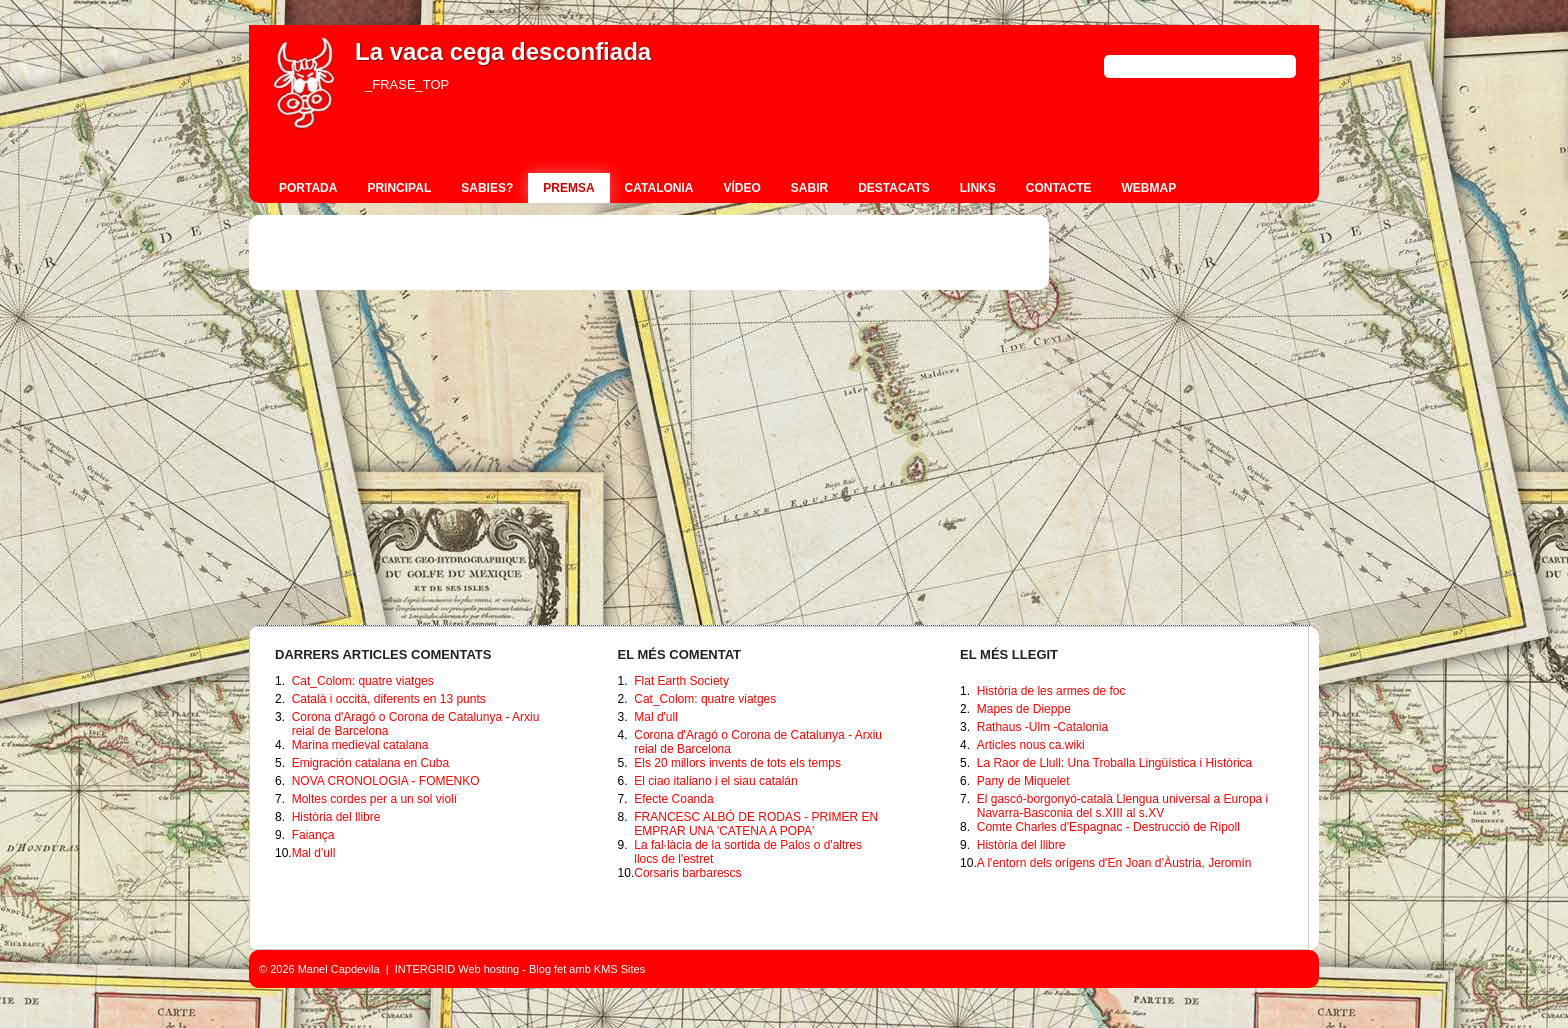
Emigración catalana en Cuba (370, 763)
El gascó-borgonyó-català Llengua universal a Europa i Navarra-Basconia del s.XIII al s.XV (1123, 806)
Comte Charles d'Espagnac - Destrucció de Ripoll (1108, 827)
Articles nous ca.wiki (1031, 745)
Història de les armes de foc (1051, 691)
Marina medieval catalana (360, 745)
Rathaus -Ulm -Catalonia (1042, 727)
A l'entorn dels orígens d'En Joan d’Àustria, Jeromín (1114, 863)
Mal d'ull (314, 853)
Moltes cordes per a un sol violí (374, 799)
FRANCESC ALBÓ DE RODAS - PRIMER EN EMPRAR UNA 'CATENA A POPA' (756, 824)
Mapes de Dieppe (1024, 709)
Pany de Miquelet (1023, 781)
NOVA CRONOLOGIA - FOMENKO (386, 781)
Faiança (313, 835)
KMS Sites (619, 969)
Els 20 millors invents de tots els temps (737, 763)
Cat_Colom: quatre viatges (363, 681)
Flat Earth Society (681, 681)
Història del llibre (336, 817)
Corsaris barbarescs (687, 873)
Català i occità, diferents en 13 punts (389, 699)
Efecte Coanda (673, 799)
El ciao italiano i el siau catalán (715, 781)
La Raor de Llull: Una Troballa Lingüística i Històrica (1114, 763)
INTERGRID (425, 969)
